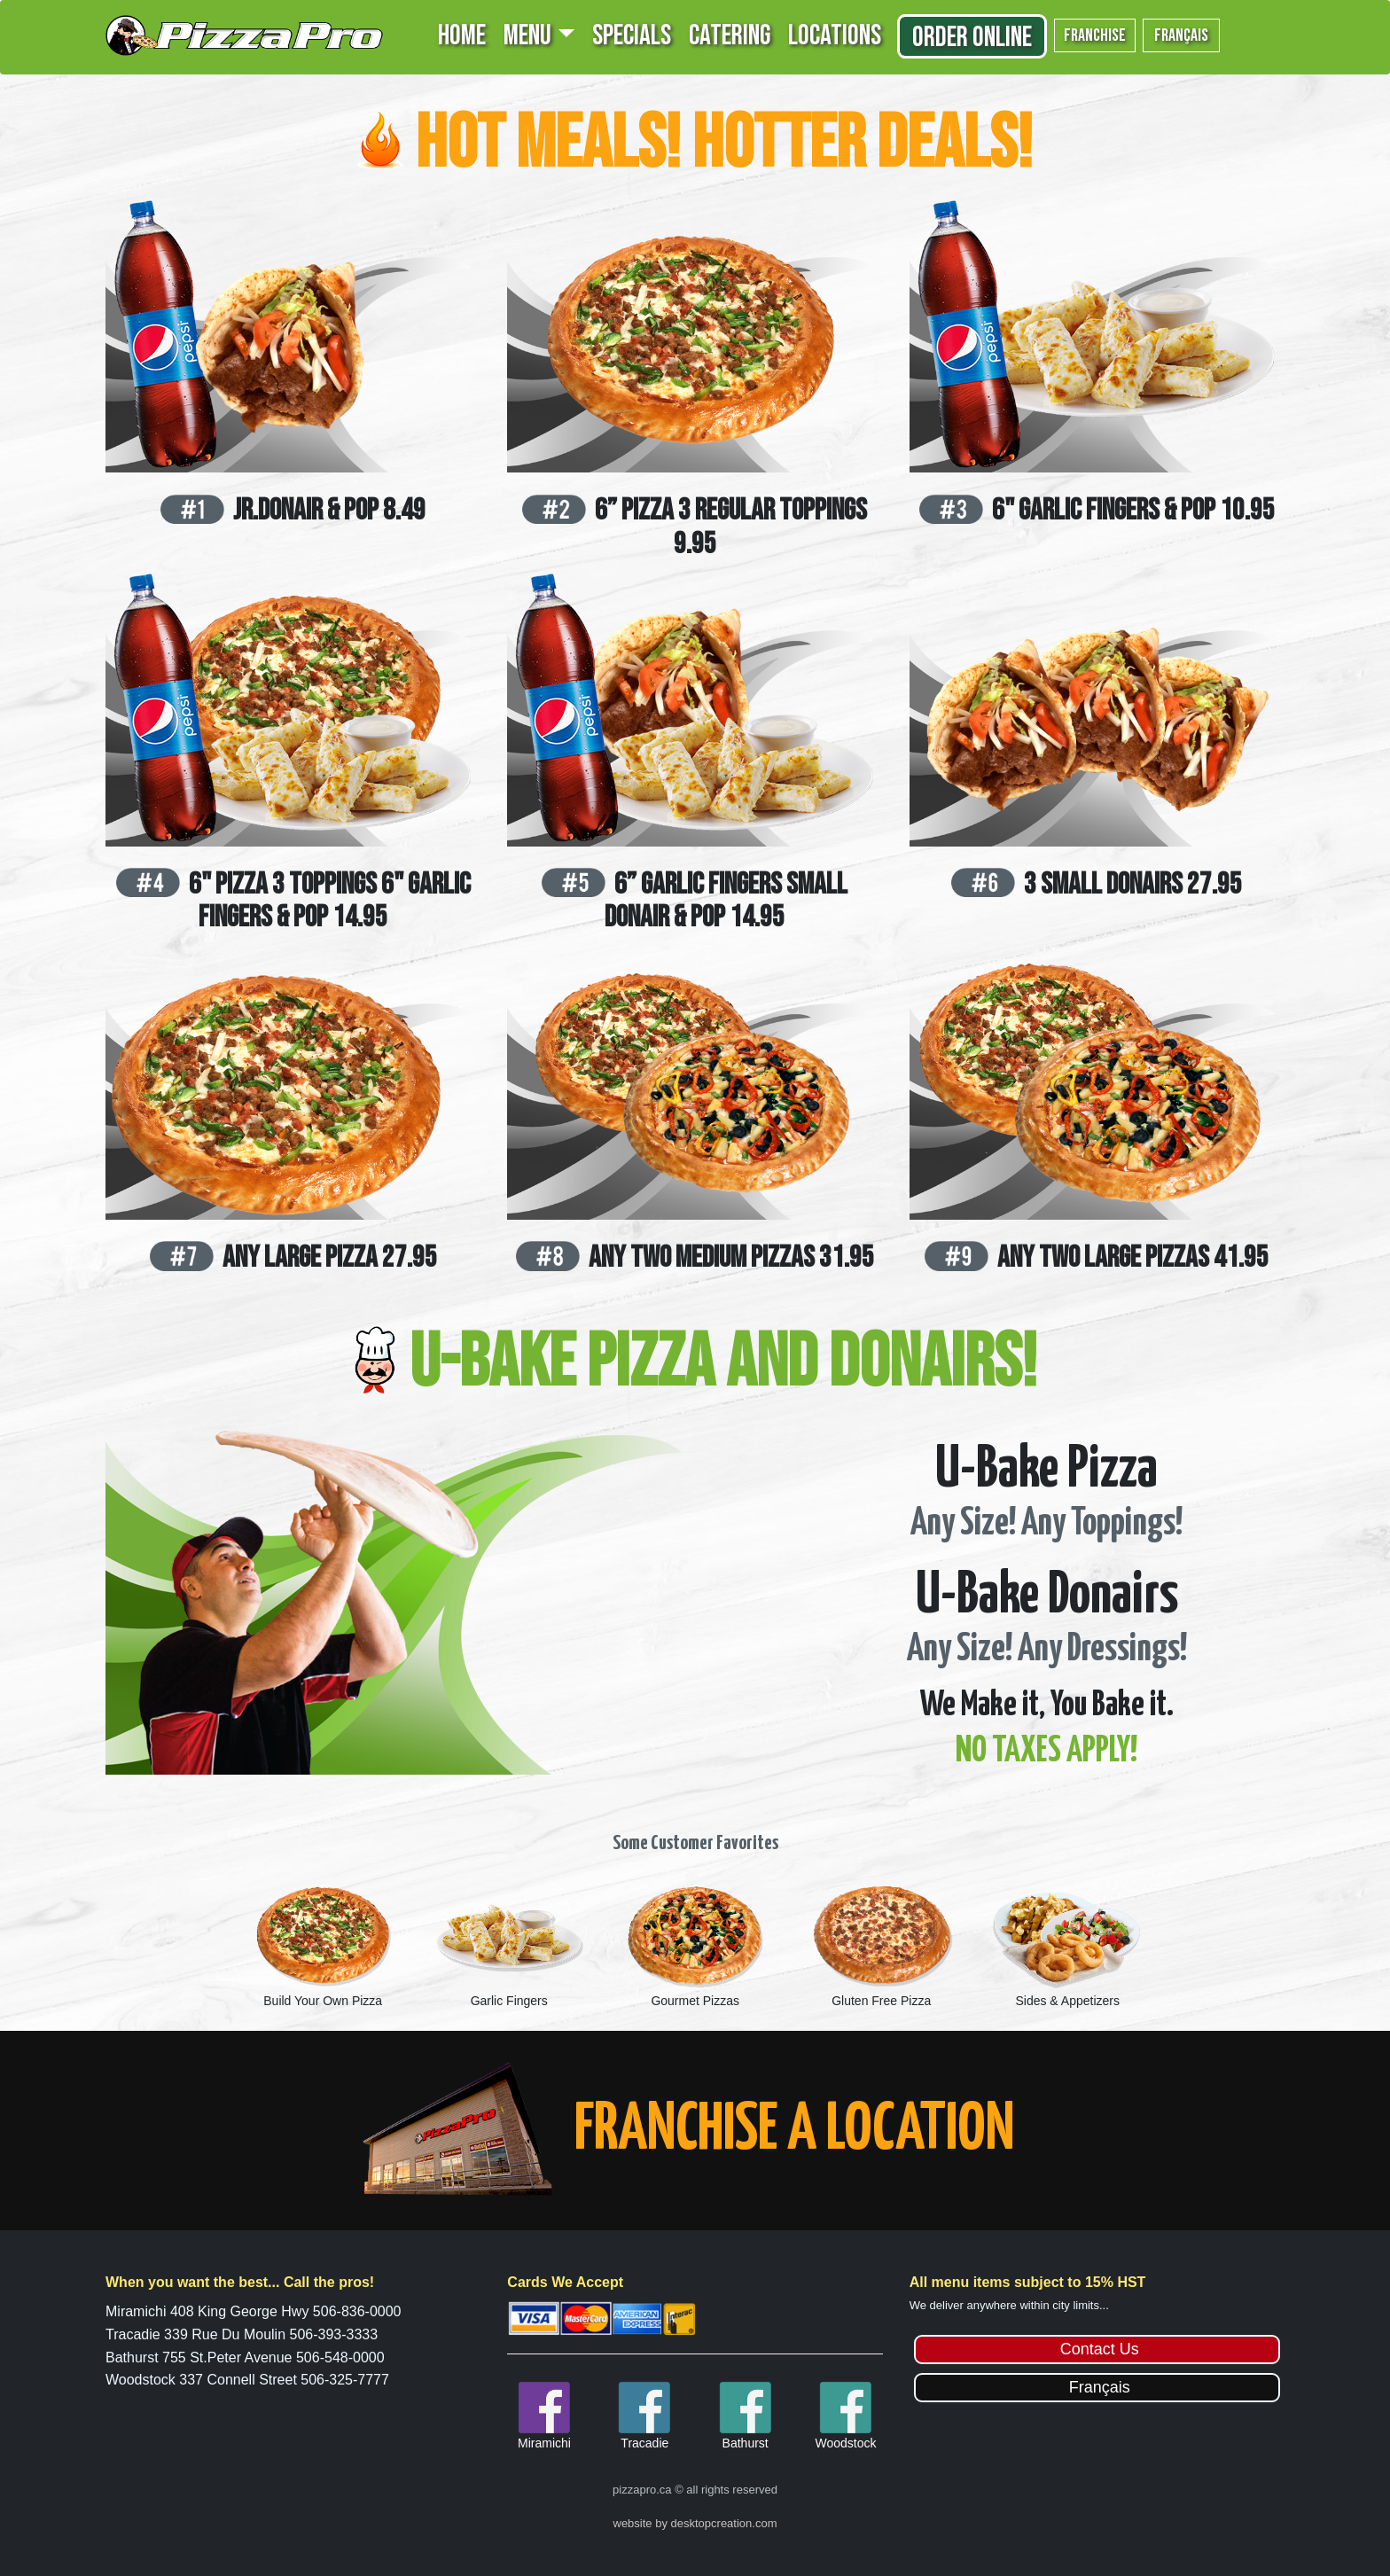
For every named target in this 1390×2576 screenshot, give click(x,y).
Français (1099, 2387)
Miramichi (544, 2443)
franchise (1095, 35)
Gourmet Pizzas (695, 2001)
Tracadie (644, 2443)
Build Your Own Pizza (322, 2001)
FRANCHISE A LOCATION (794, 2130)
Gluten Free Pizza (881, 2001)
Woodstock (845, 2443)
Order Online (972, 37)
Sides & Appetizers (1067, 2001)
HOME (462, 36)
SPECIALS (631, 36)
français (1181, 35)
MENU (527, 36)
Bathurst (745, 2443)
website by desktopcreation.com (695, 2523)
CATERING (729, 36)
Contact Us (1099, 2349)
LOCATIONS (834, 36)
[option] (322, 1944)
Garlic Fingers (509, 2001)
